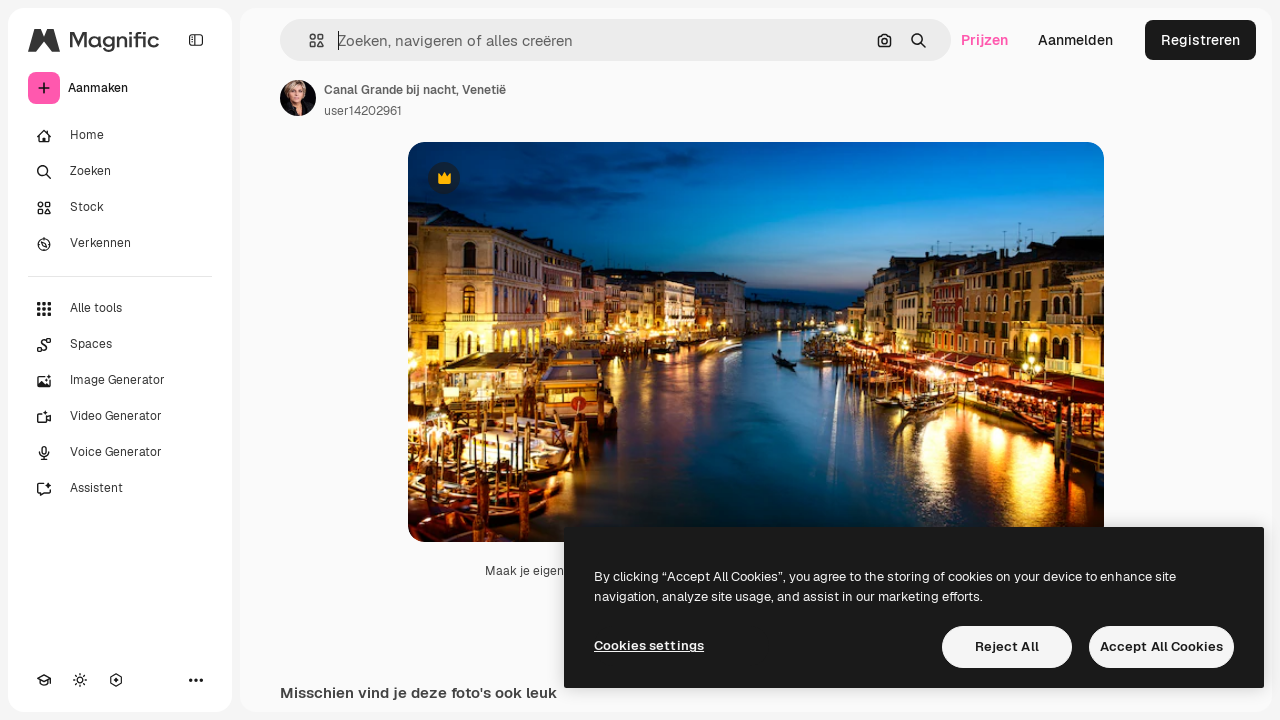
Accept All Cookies (1161, 646)
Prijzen (984, 40)
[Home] (120, 136)
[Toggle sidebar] (196, 40)
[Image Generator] (120, 381)
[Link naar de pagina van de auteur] (298, 98)
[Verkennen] (120, 244)
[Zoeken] (120, 172)
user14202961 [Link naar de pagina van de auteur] (363, 111)
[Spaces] (120, 345)
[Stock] (120, 208)
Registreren (1200, 40)
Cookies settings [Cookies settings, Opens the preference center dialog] (649, 645)
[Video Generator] (120, 417)
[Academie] (44, 680)
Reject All (1007, 646)
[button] (308, 40)
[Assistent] (120, 489)
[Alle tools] (120, 309)
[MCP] (116, 680)
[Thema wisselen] (80, 680)
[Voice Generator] (120, 453)
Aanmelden (1075, 40)
